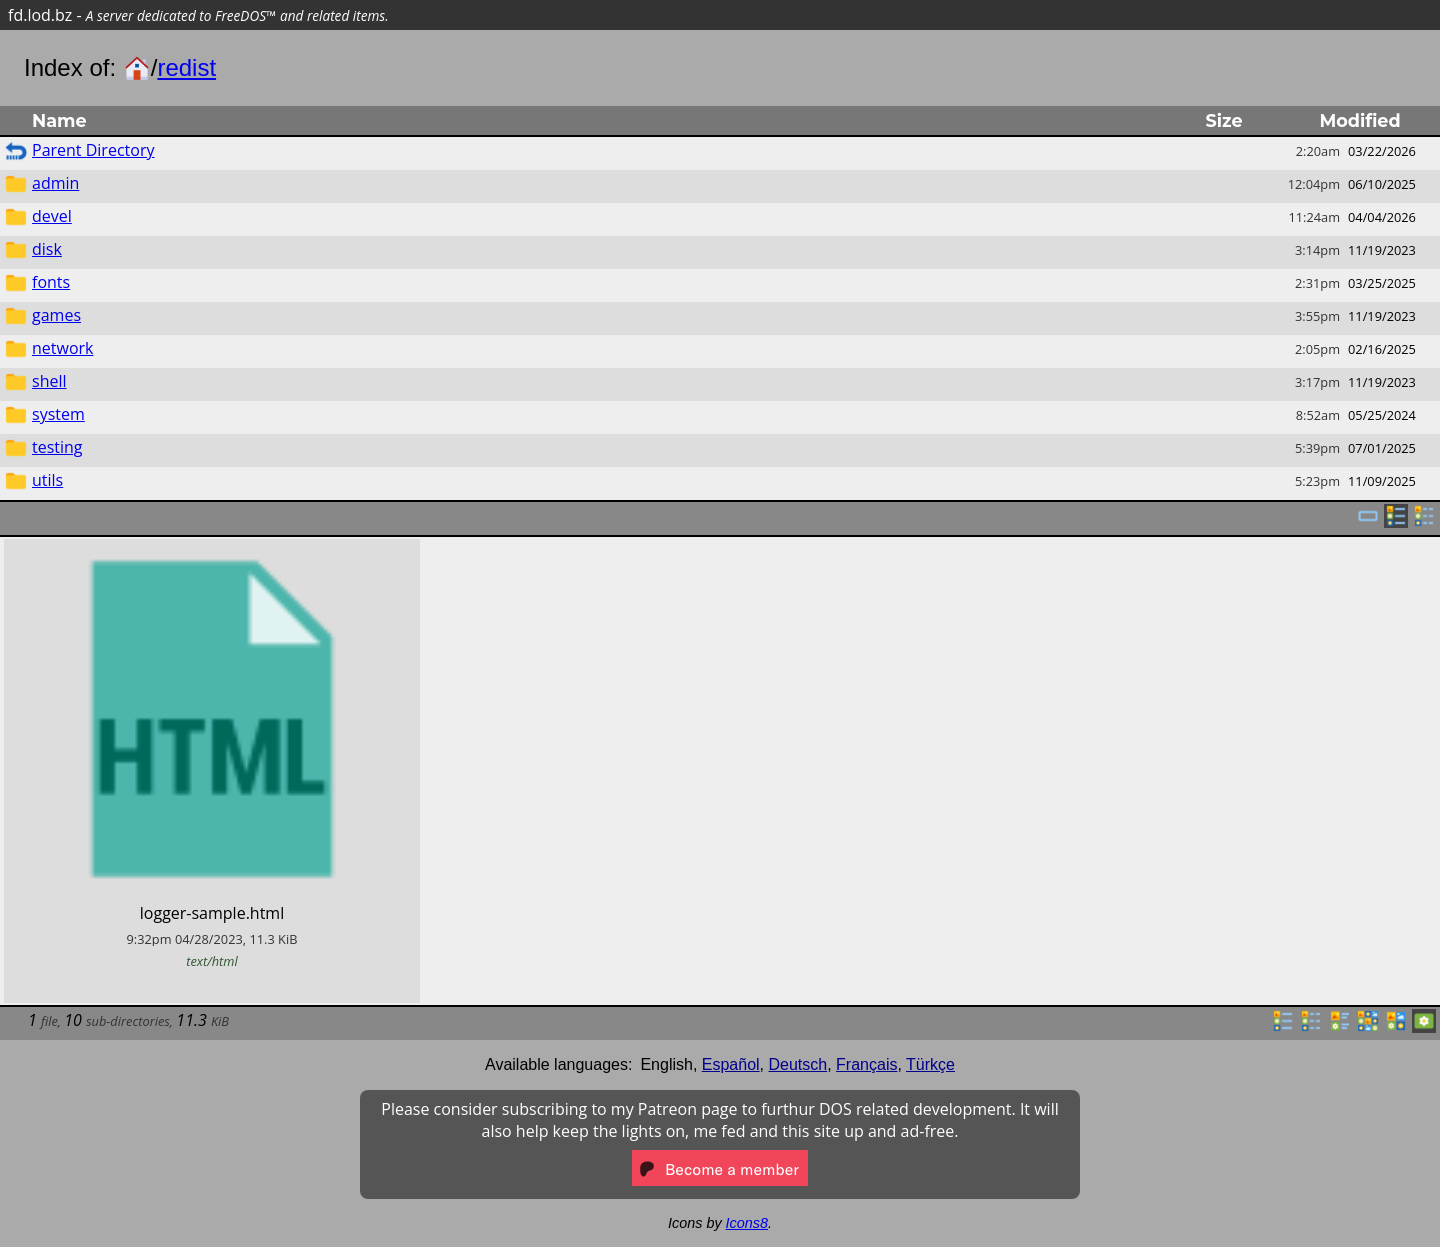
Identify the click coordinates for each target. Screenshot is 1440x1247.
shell (49, 381)
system (58, 414)
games (56, 315)
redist (186, 67)
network (62, 348)
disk (47, 249)
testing (57, 447)
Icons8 (747, 1223)
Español (731, 1064)
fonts (51, 282)
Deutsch (798, 1064)
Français (866, 1064)
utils (47, 480)
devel (52, 216)
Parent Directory (93, 150)
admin (55, 183)
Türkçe (930, 1064)
